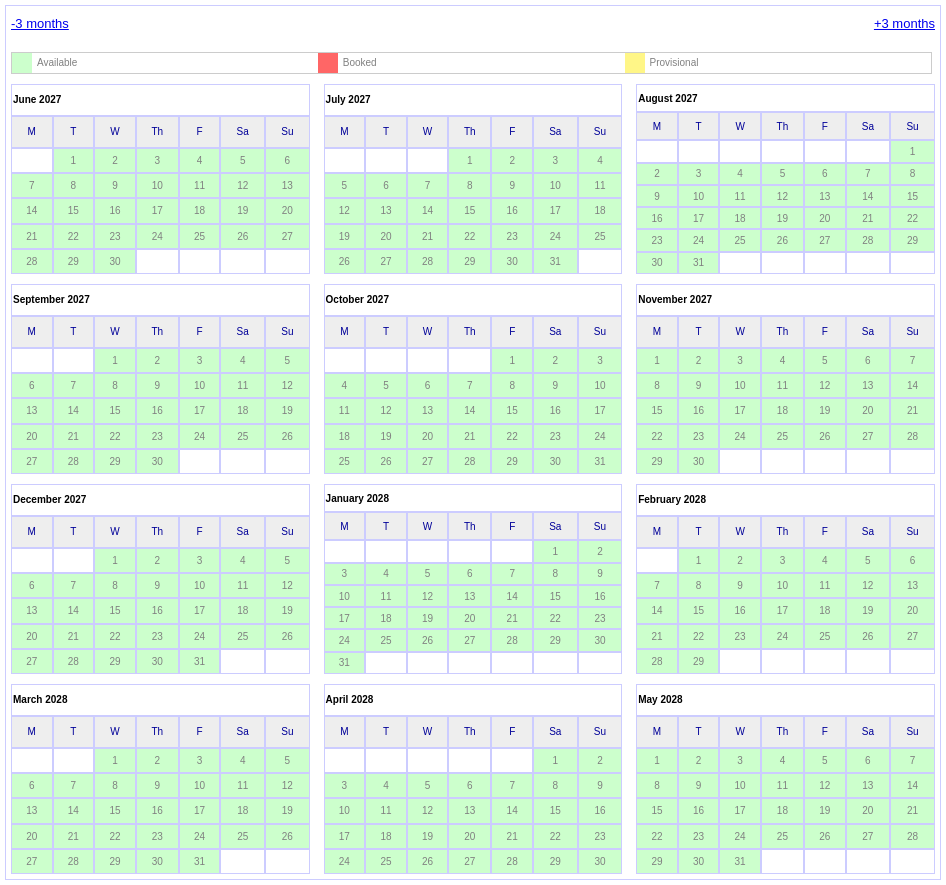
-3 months (40, 23)
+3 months (904, 23)
